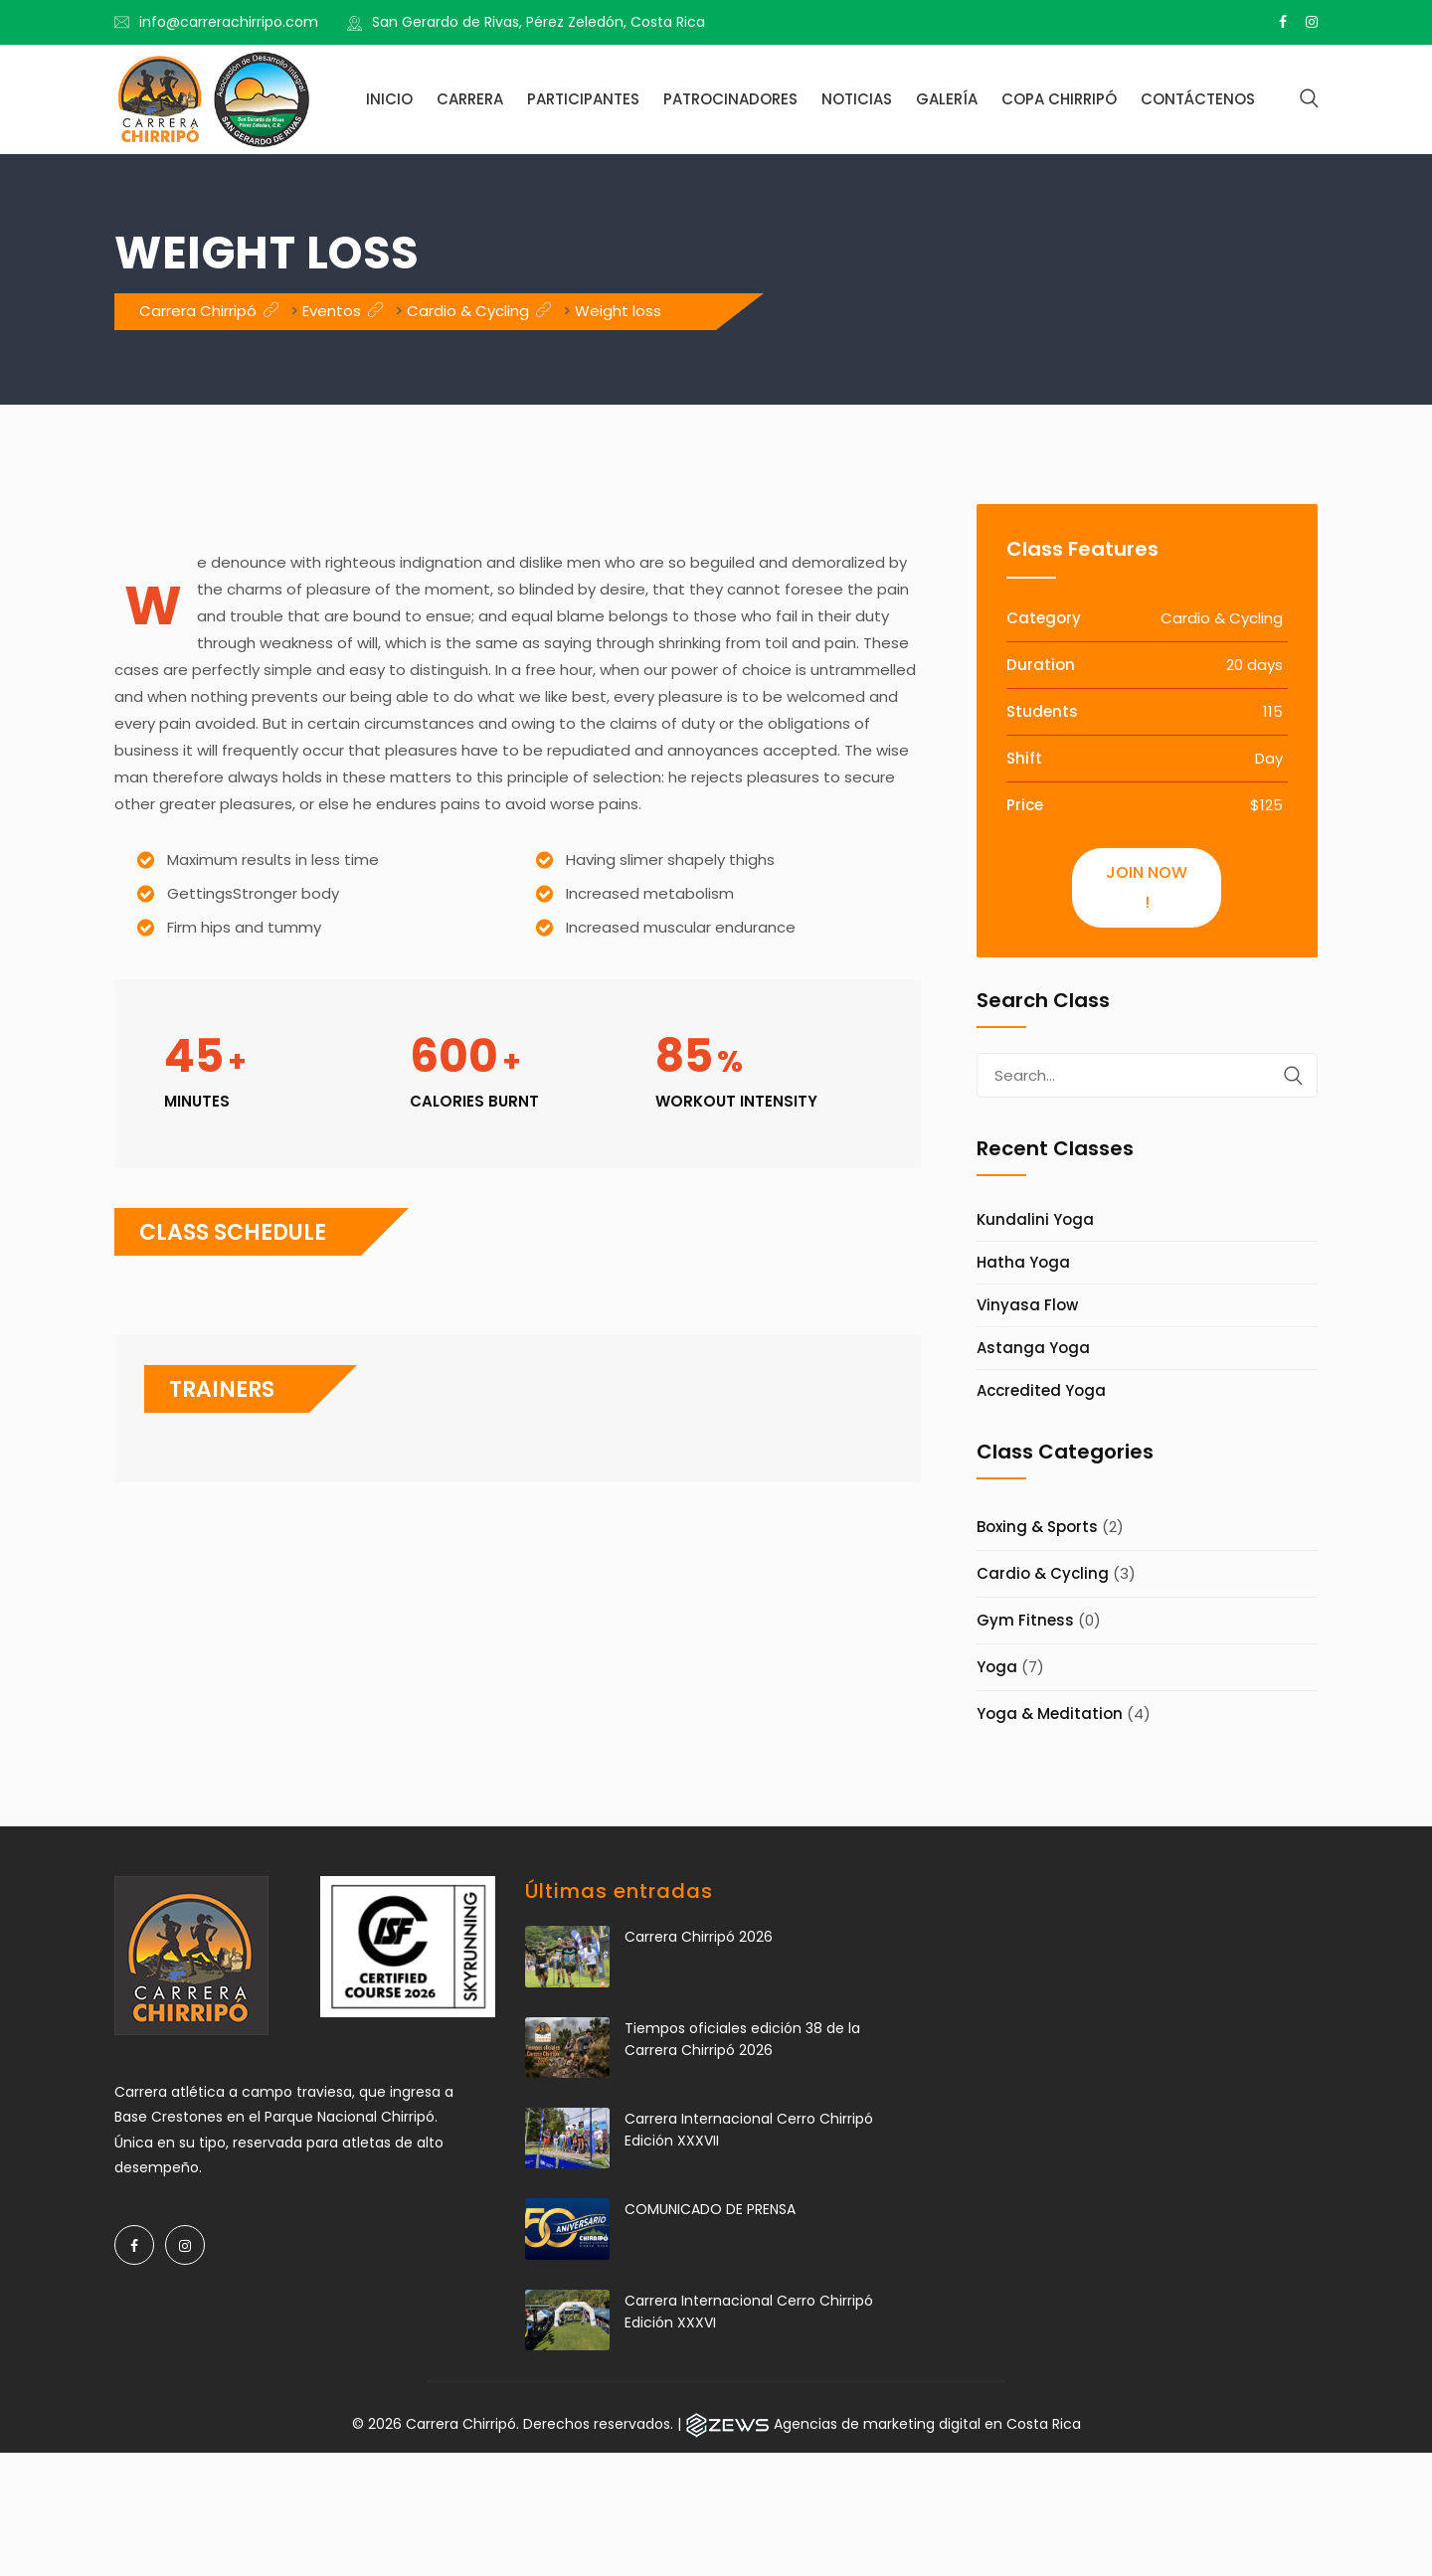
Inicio (389, 98)
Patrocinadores (730, 98)
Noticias (856, 98)
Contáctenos (1198, 98)
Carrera (470, 98)
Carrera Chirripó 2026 (699, 1937)
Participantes (583, 98)
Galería (947, 98)
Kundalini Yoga (1035, 1219)
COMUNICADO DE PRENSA (710, 2209)
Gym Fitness (1025, 1620)
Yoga (997, 1666)
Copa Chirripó (1059, 98)
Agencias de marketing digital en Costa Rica (927, 2424)
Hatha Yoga (1023, 1262)
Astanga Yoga (1033, 1347)
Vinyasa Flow (1027, 1304)
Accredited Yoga (1041, 1390)
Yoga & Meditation (1050, 1713)
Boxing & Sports (1037, 1526)
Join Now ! (1146, 887)
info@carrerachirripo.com (228, 22)
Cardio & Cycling (1043, 1573)
